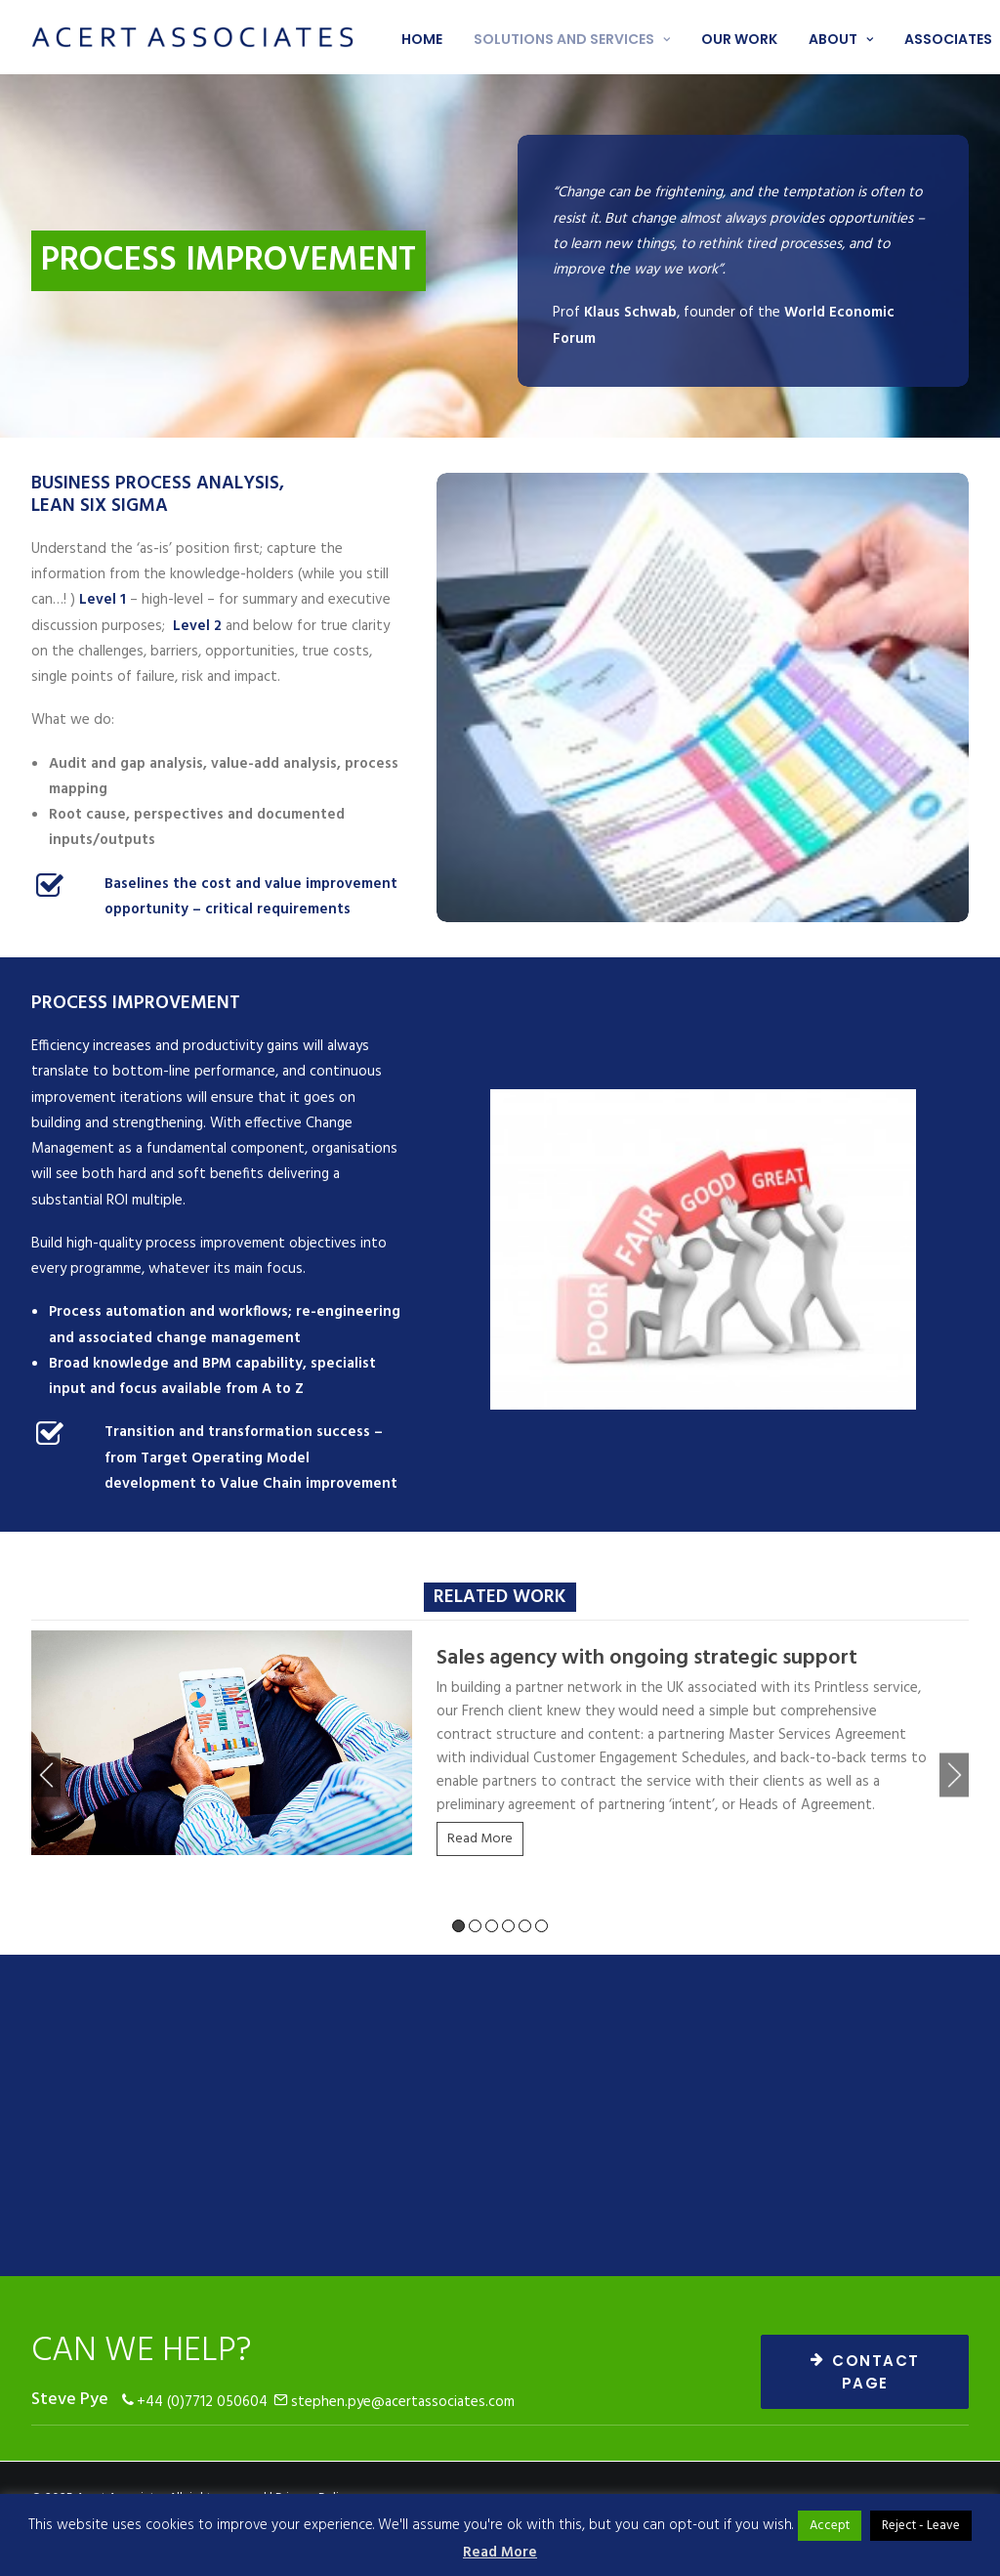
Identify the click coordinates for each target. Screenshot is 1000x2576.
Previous (46, 1775)
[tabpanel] (500, 1750)
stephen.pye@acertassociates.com (403, 2402)
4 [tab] (508, 1926)
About (841, 39)
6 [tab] (541, 1926)
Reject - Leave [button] (921, 2525)
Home (421, 39)
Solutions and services (572, 39)
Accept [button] (830, 2525)
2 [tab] (475, 1926)
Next (954, 1775)
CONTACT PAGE (868, 2371)
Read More (480, 1839)
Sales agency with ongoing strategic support (647, 1658)
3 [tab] (491, 1926)
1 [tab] (458, 1926)
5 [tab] (525, 1926)
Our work (739, 39)
